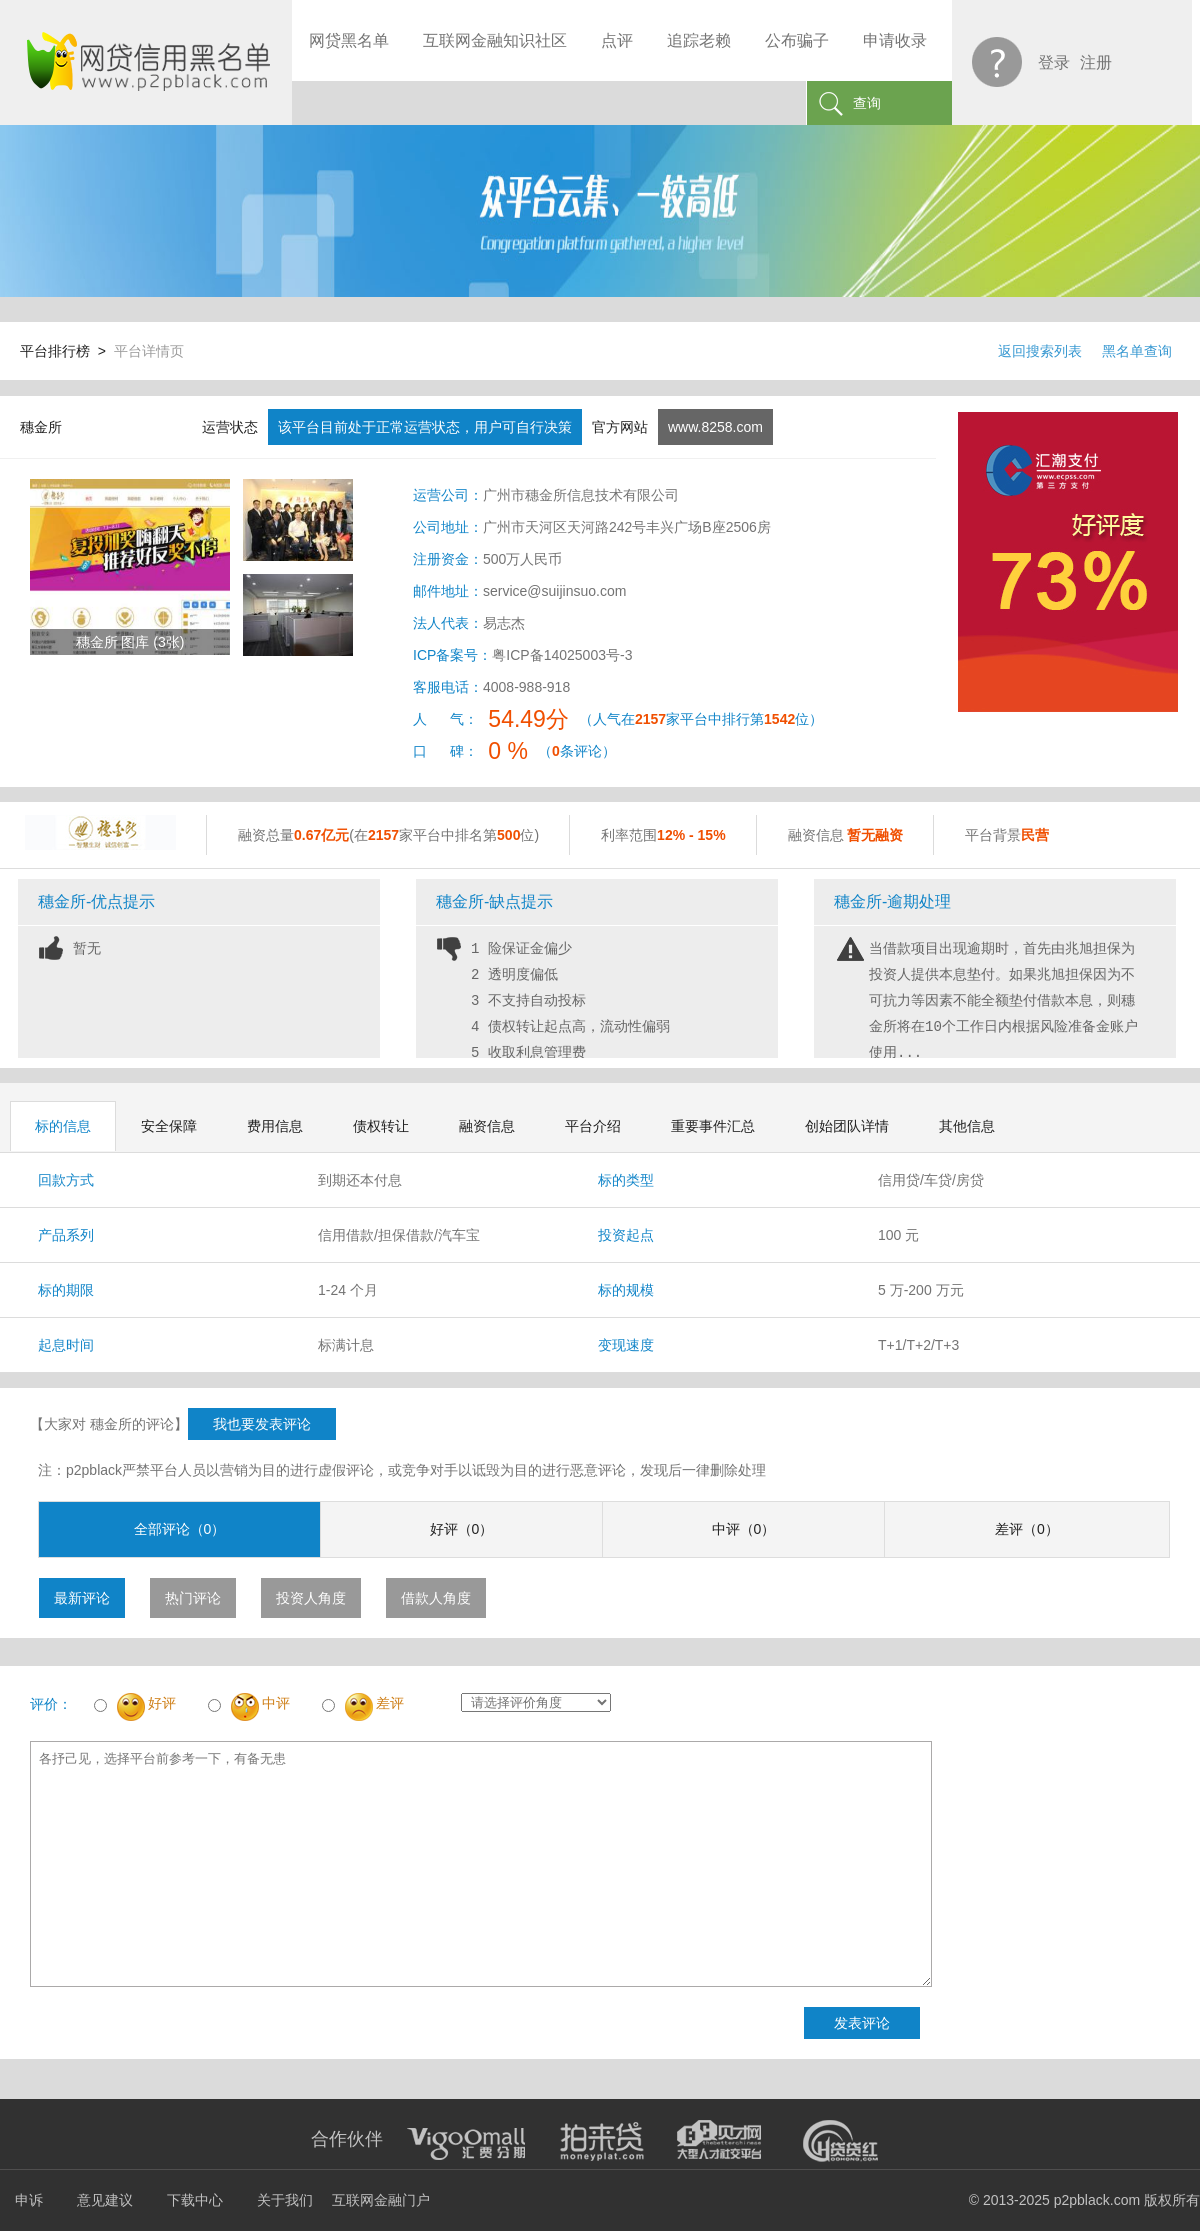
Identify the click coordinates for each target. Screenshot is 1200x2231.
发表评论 (862, 2023)
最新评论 (82, 1598)
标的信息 (63, 1126)
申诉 (29, 2200)
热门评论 (193, 1598)
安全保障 (169, 1126)
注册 (1096, 62)
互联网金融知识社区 (495, 40)
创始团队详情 (847, 1126)
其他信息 (967, 1126)
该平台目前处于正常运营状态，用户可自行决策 (425, 427)
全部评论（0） (180, 1529)
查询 (867, 103)
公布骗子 (797, 40)
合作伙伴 (347, 2139)
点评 (617, 40)
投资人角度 (311, 1598)
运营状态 (230, 427)
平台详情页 (149, 351)
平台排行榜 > (67, 351)
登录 (1054, 62)
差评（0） (1027, 1529)
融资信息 (487, 1126)
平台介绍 (593, 1126)
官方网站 (620, 427)
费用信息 (275, 1126)
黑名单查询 (1137, 351)
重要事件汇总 (713, 1126)
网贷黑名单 (349, 40)
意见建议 (105, 2200)
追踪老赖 (699, 40)
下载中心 (195, 2200)
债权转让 (381, 1126)
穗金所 (41, 427)
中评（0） (744, 1529)
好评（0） (462, 1529)
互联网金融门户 (381, 2200)
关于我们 (285, 2200)
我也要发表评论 (262, 1424)
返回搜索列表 (1040, 351)
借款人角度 (436, 1598)
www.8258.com (715, 427)
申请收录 (895, 40)
